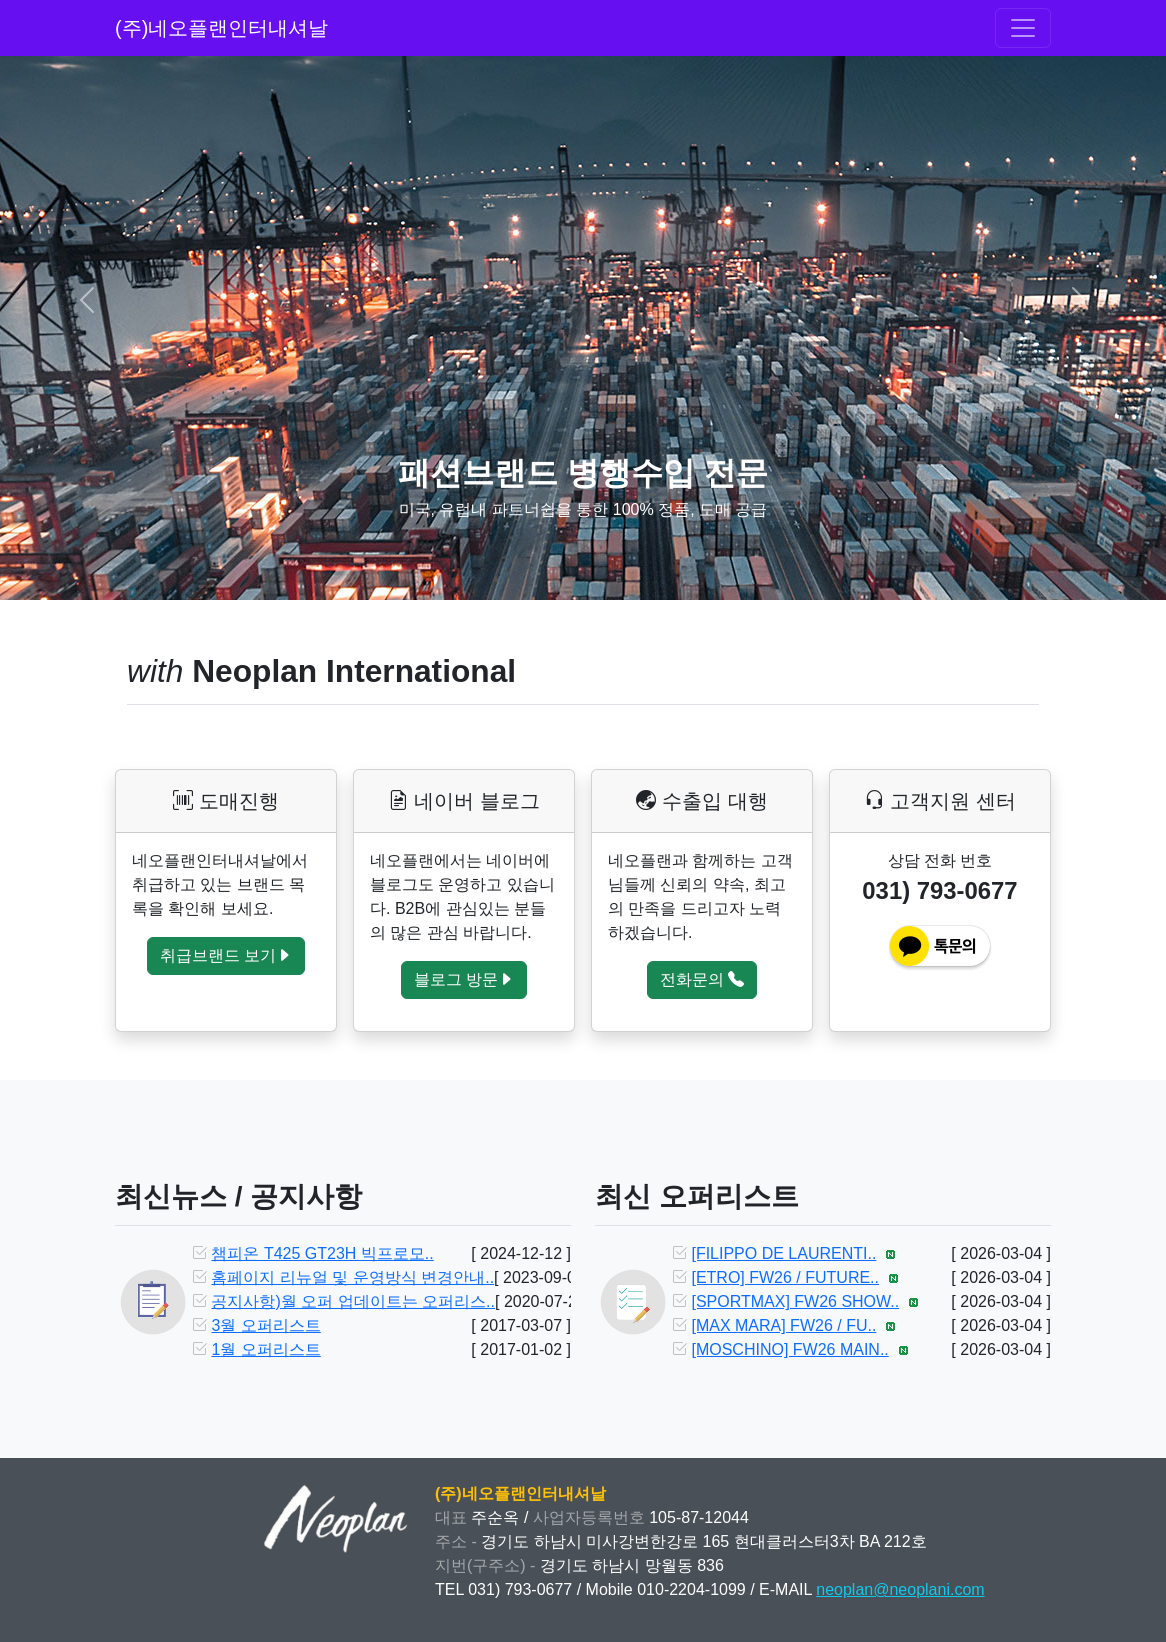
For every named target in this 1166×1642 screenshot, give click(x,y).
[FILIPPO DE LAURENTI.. (783, 1253)
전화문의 (702, 979)
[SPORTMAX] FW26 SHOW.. (795, 1301)
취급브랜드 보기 (226, 955)
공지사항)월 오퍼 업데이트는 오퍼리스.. (353, 1301)
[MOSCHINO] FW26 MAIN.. (789, 1349)
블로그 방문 (464, 979)
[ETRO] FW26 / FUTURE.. (785, 1277)
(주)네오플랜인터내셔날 (221, 28)
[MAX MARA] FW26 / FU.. (783, 1325)
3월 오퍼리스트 (265, 1325)
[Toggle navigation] (1023, 28)
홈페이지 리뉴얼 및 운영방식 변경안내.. (352, 1277)
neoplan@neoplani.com (900, 1589)
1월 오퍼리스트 (265, 1349)
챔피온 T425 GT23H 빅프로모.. (322, 1253)
